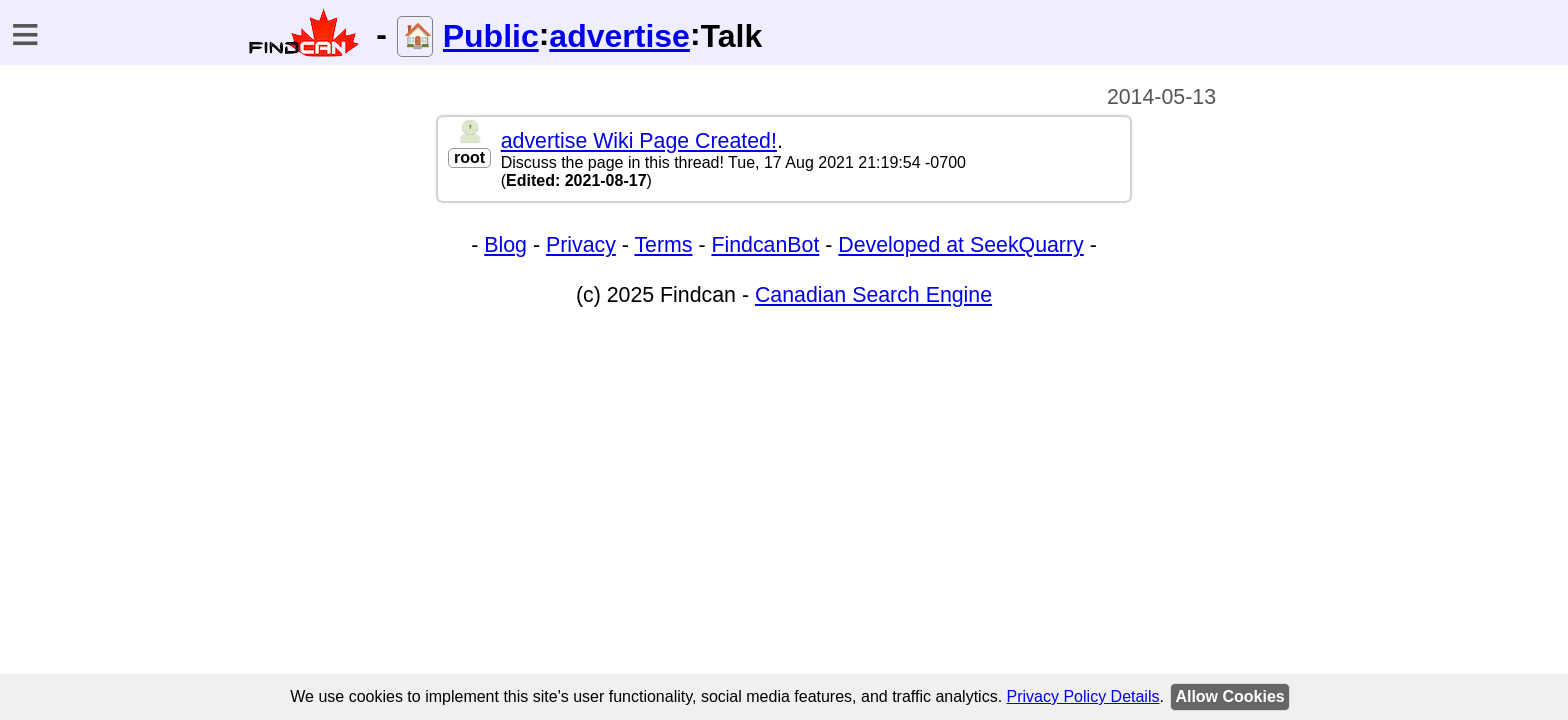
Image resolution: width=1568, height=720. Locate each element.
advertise (619, 36)
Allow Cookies (1229, 696)
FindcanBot (765, 245)
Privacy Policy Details (1083, 696)
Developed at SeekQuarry (960, 245)
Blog (505, 245)
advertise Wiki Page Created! (639, 141)
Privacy (581, 245)
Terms (663, 245)
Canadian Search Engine (873, 295)
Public (491, 36)
